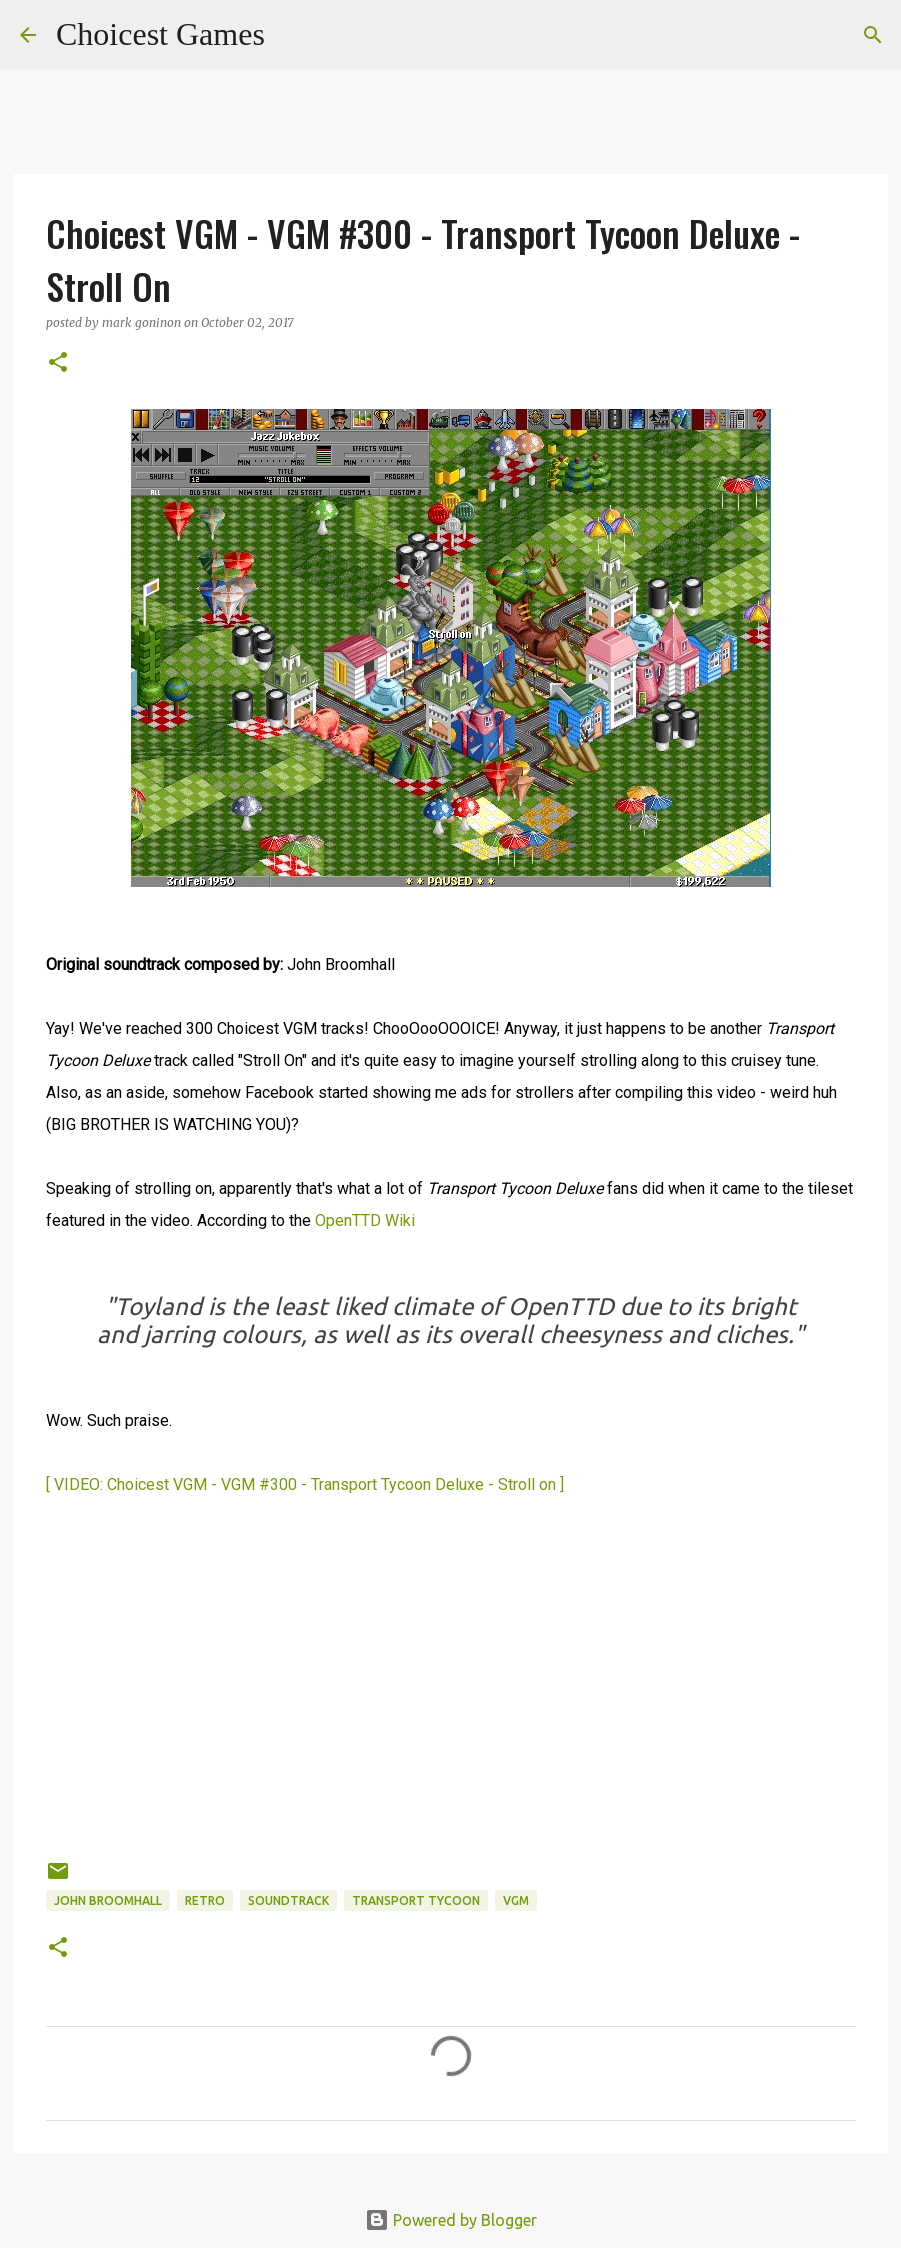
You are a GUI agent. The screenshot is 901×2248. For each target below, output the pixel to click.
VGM (516, 1900)
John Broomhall (108, 1900)
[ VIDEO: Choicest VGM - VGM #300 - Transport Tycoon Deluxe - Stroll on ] (305, 1484)
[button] (58, 363)
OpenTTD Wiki (365, 1220)
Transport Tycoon (416, 1900)
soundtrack (288, 1900)
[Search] (293, 35)
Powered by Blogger (451, 2220)
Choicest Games (160, 34)
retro (205, 1900)
